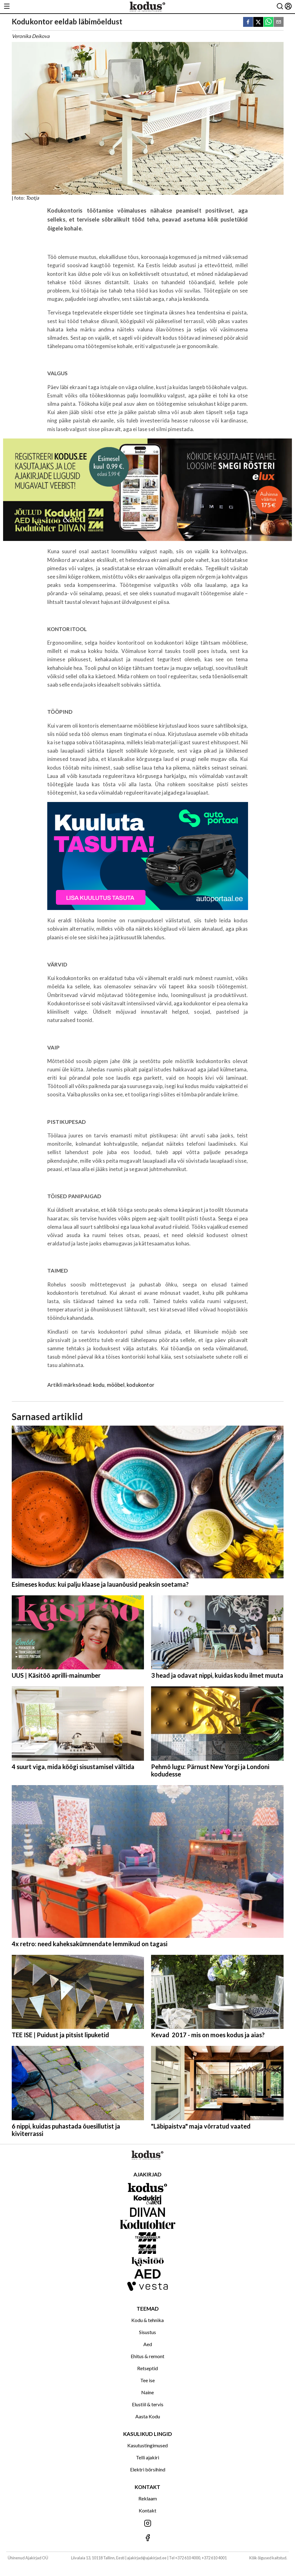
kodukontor (140, 1384)
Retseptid (147, 2368)
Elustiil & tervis (147, 2404)
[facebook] (248, 22)
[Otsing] (280, 6)
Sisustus (147, 2332)
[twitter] (258, 22)
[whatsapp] (268, 22)
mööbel (115, 1384)
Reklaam (147, 2498)
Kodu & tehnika (147, 2320)
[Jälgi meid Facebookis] (147, 2538)
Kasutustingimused (147, 2445)
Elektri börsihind (147, 2469)
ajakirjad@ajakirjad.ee (146, 2557)
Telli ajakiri (147, 2457)
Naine (147, 2392)
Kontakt (147, 2510)
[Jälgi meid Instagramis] (147, 2524)
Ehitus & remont (147, 2356)
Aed (147, 2344)
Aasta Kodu (147, 2416)
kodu (99, 1384)
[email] (279, 22)
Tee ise (147, 2380)
